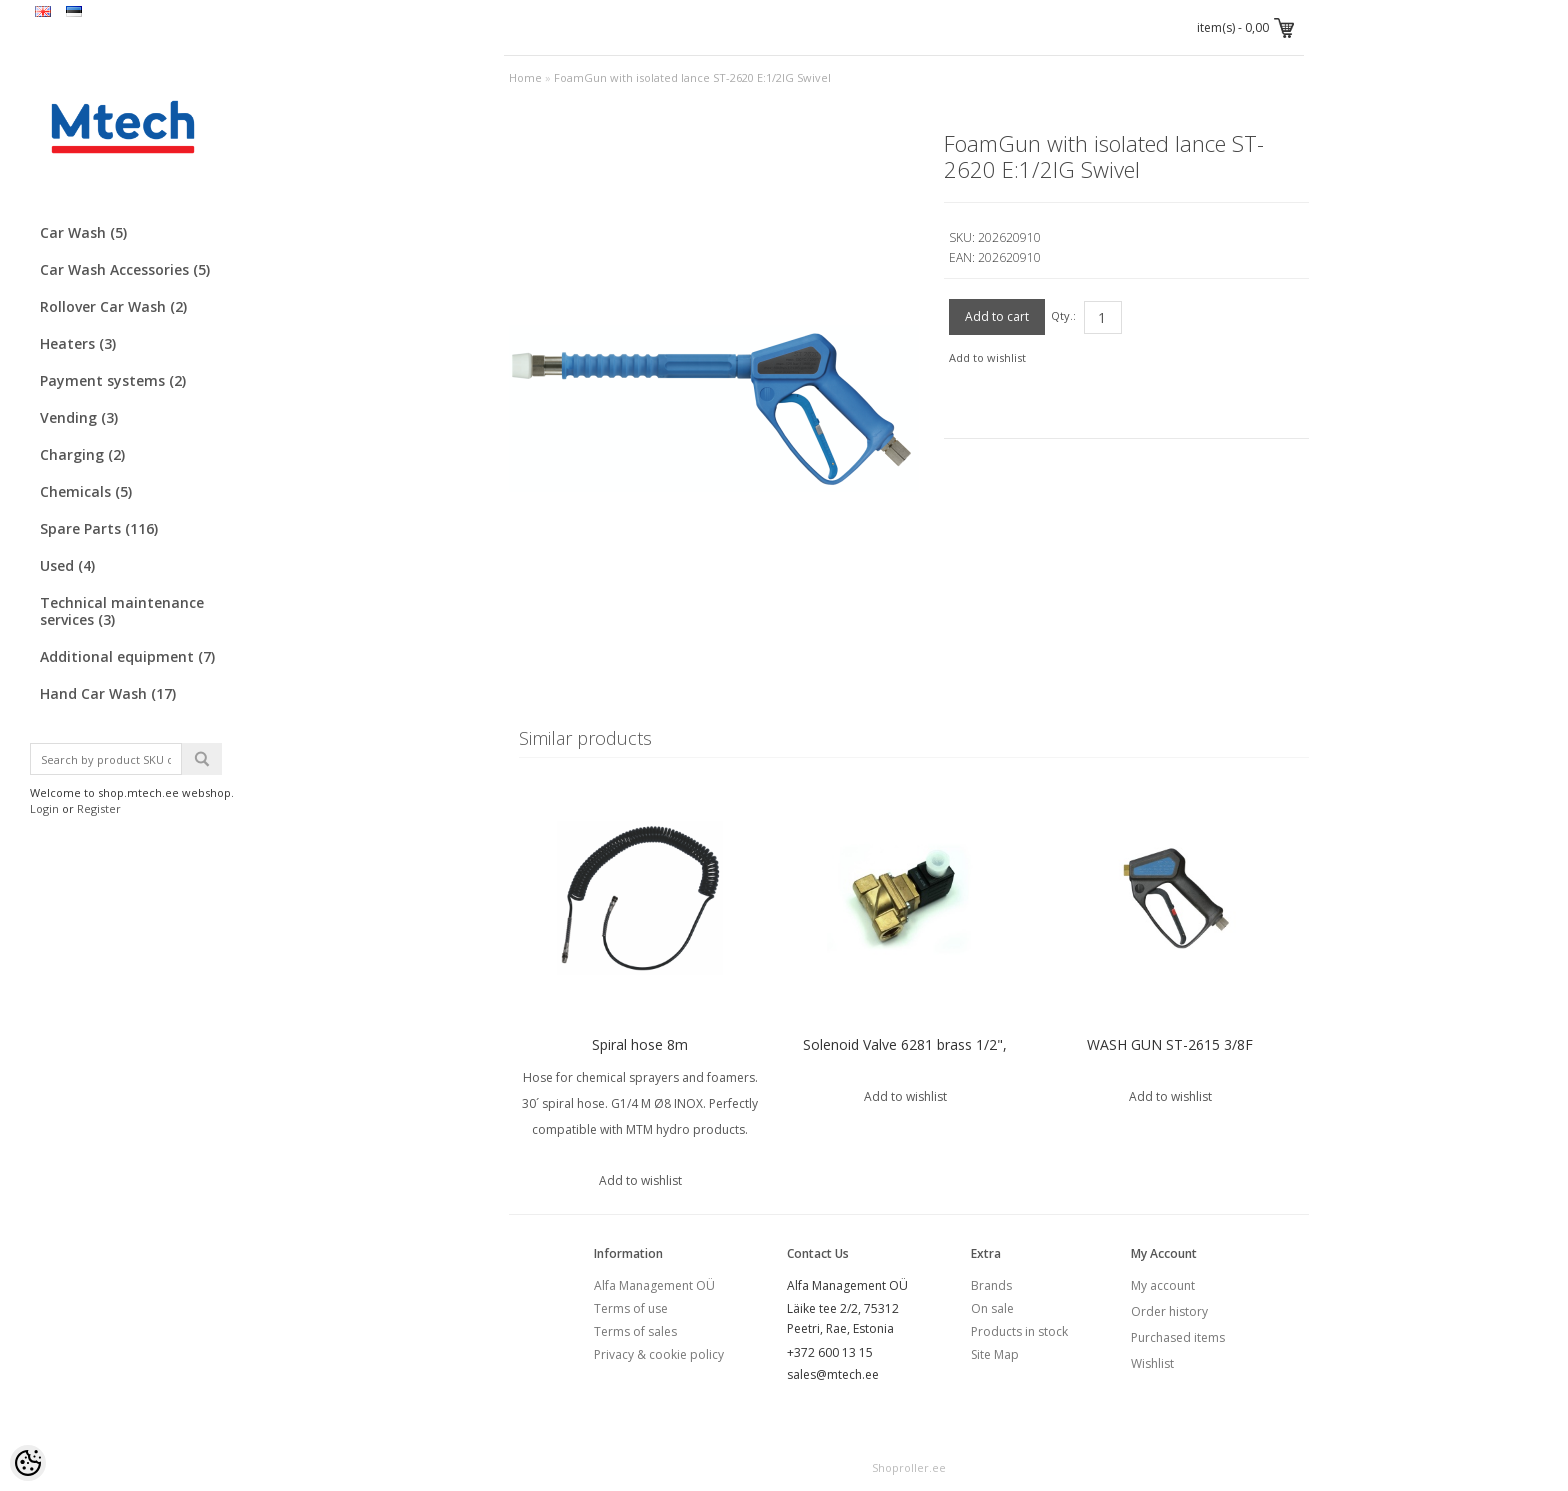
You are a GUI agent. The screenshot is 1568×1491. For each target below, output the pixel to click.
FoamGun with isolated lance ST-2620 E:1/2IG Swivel (692, 77)
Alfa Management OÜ (654, 1285)
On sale (992, 1308)
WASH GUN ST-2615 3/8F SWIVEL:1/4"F (1170, 1057)
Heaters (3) (78, 343)
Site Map (995, 1354)
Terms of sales (635, 1331)
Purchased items (1178, 1337)
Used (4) (67, 565)
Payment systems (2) (113, 380)
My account (1163, 1285)
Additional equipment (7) (127, 656)
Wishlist (1152, 1363)
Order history (1169, 1311)
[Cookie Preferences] (28, 1463)
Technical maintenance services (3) (122, 611)
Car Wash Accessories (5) (125, 269)
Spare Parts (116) (99, 528)
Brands (991, 1285)
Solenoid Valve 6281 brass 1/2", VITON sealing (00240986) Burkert (905, 1057)
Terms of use (631, 1308)
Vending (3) (79, 417)
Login (44, 808)
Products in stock (1019, 1331)
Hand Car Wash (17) (108, 693)
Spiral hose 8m (640, 1044)
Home (525, 77)
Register (99, 808)
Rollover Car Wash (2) (113, 306)
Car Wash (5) (83, 232)
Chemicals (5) (86, 491)
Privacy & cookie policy (659, 1354)
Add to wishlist (987, 357)
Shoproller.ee (909, 1467)
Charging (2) (82, 454)
